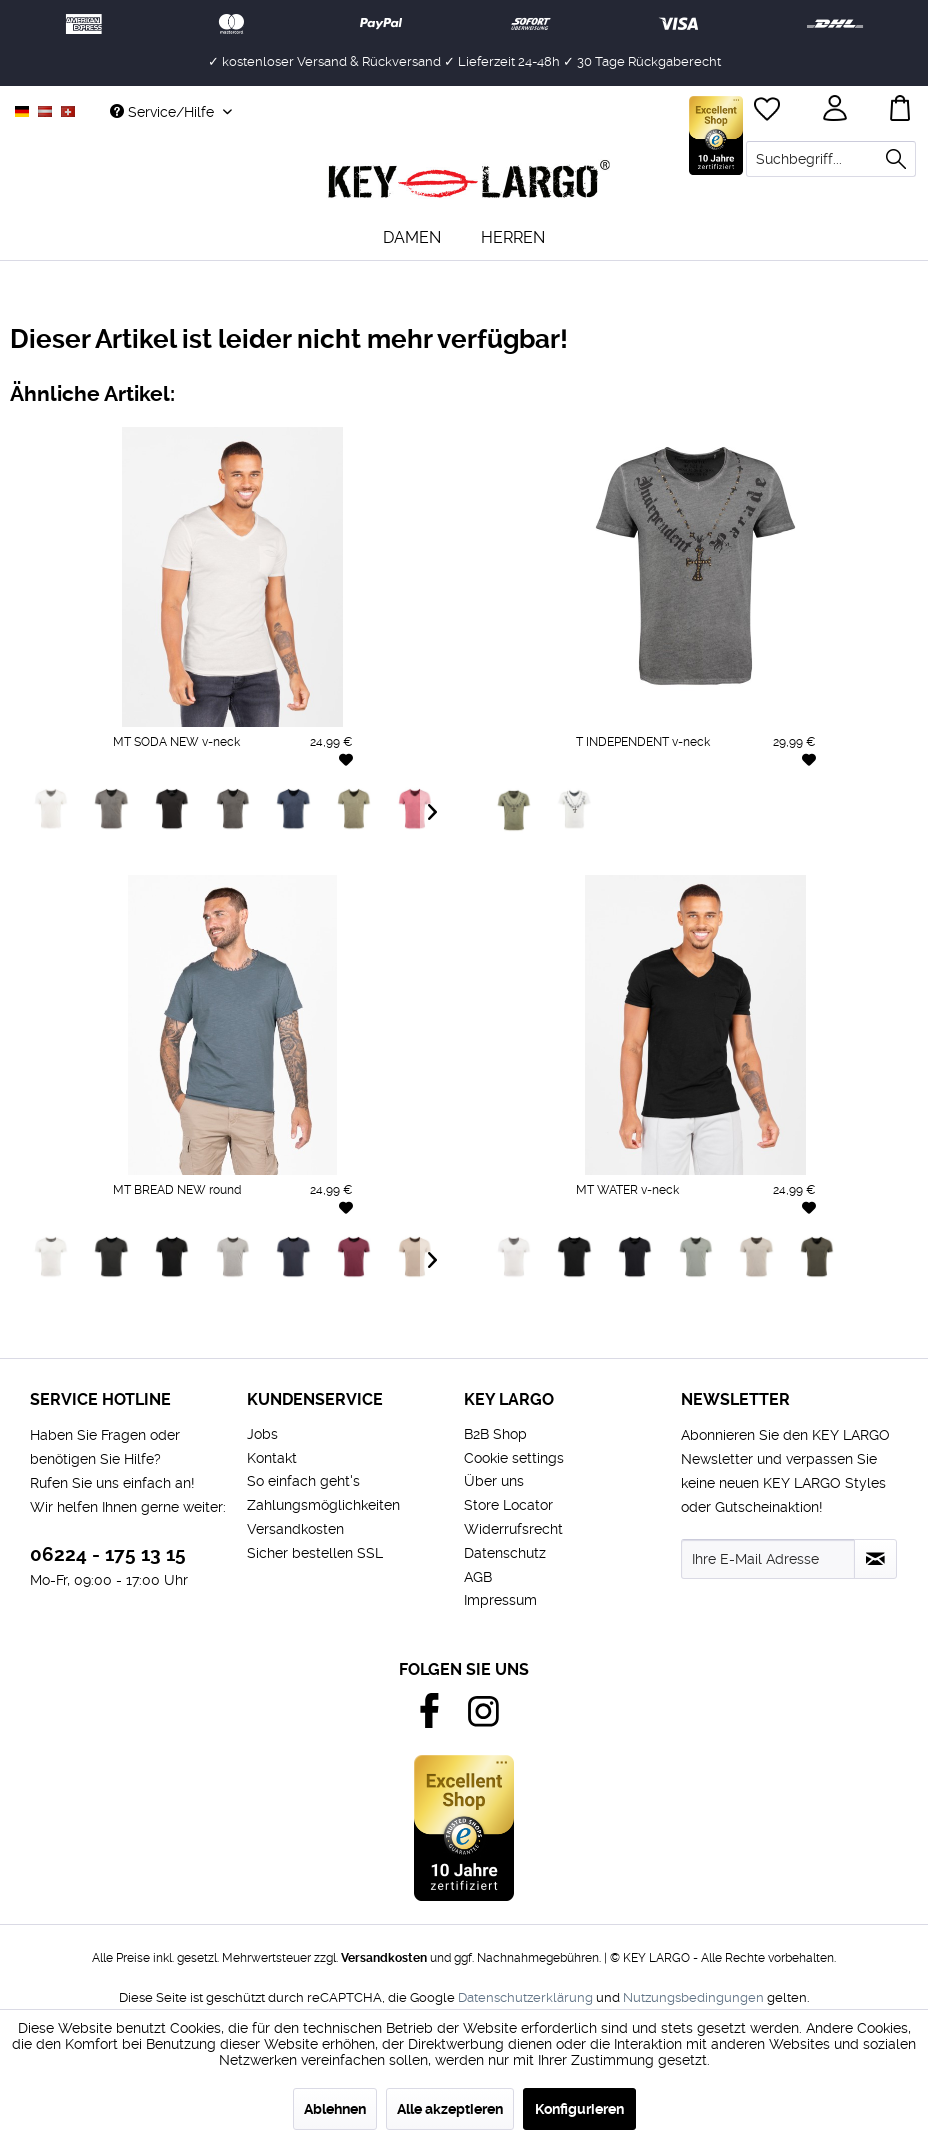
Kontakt (272, 1458)
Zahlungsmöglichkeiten (323, 1505)
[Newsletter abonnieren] (875, 1559)
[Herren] (513, 237)
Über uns (494, 1481)
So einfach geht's (303, 1481)
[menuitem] (831, 159)
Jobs (262, 1434)
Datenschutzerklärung (525, 1997)
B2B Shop (495, 1434)
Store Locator (508, 1505)
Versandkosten (295, 1529)
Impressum (500, 1600)
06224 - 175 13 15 (108, 1554)
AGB (478, 1577)
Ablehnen (335, 2109)
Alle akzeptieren (450, 2109)
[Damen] (412, 237)
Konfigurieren (579, 2109)
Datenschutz (505, 1553)
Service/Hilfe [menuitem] (164, 112)
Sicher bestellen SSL (315, 1553)
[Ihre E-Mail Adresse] (768, 1559)
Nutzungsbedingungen (693, 1997)
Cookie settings (514, 1458)
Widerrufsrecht (513, 1529)
